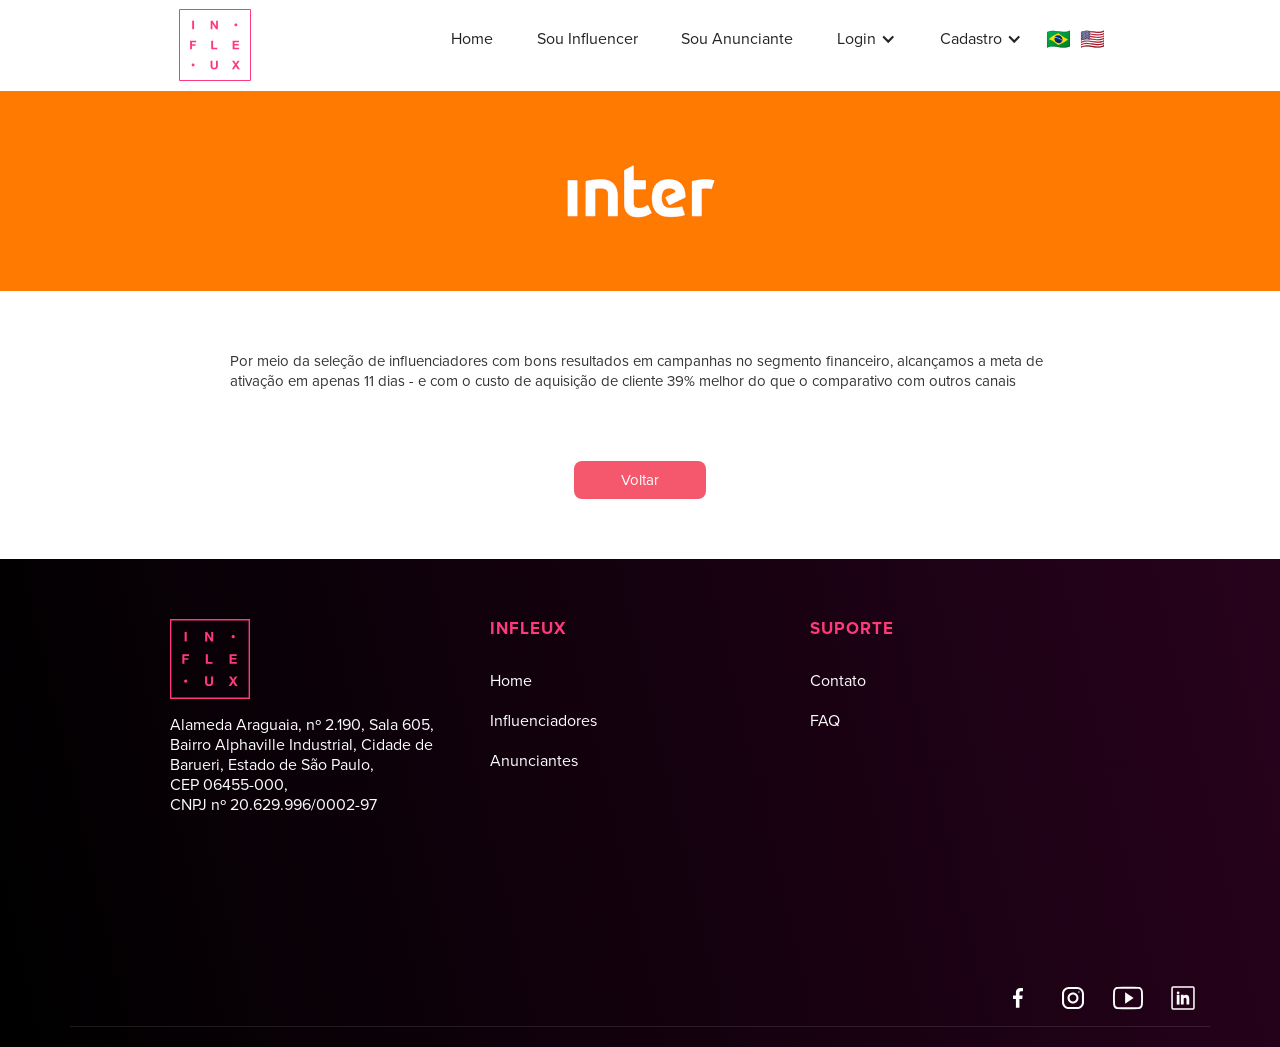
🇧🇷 (1058, 39)
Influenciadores (543, 720)
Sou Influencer (587, 38)
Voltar (640, 480)
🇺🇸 (1092, 39)
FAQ (825, 720)
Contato (838, 680)
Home (472, 38)
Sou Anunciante (737, 38)
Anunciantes (534, 760)
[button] (866, 39)
